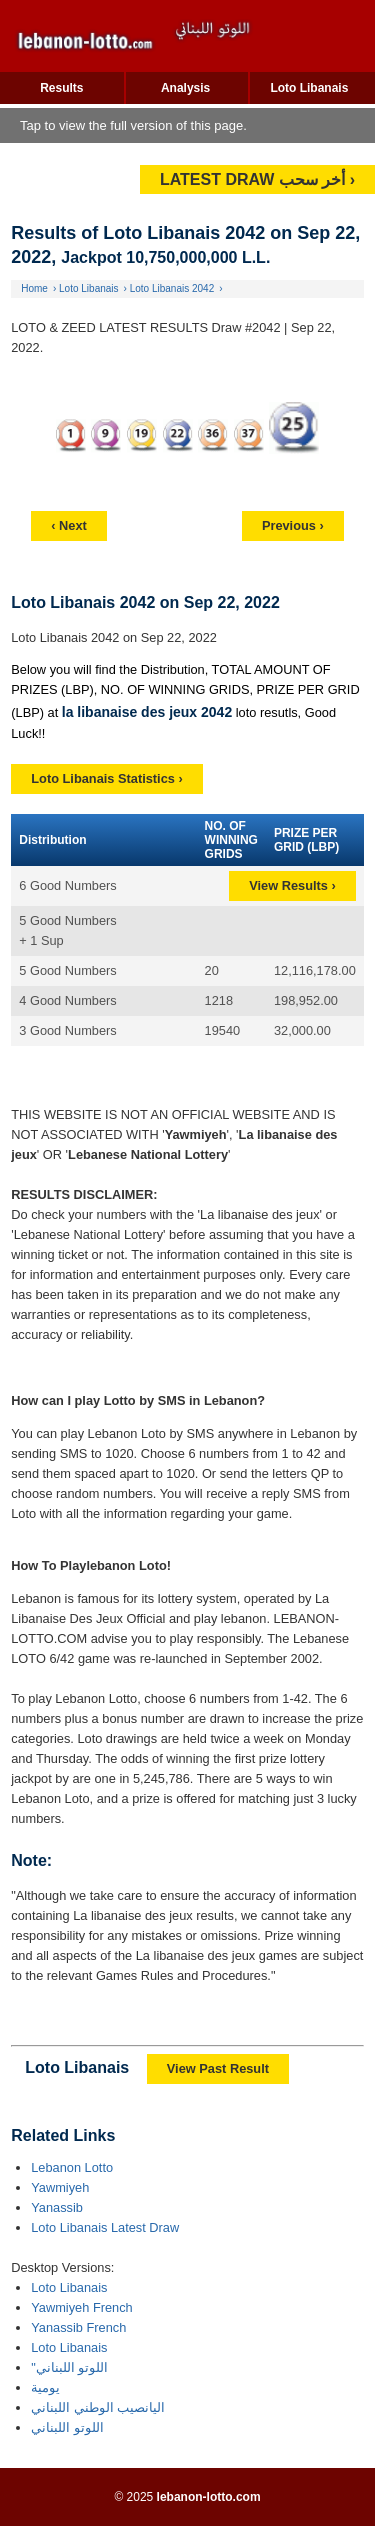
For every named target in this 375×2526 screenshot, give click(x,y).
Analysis (185, 88)
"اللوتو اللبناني (69, 2367)
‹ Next (69, 525)
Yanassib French (78, 2327)
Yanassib (57, 2207)
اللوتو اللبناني (67, 2427)
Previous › (293, 525)
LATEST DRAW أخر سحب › (257, 179)
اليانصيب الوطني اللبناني (98, 2407)
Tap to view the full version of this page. (133, 125)
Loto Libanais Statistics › (106, 778)
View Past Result (218, 2068)
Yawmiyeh (60, 2187)
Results (61, 88)
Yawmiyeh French (81, 2307)
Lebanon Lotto (72, 2167)
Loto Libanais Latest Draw (105, 2227)
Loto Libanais (309, 88)
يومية (45, 2387)
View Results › (292, 885)
